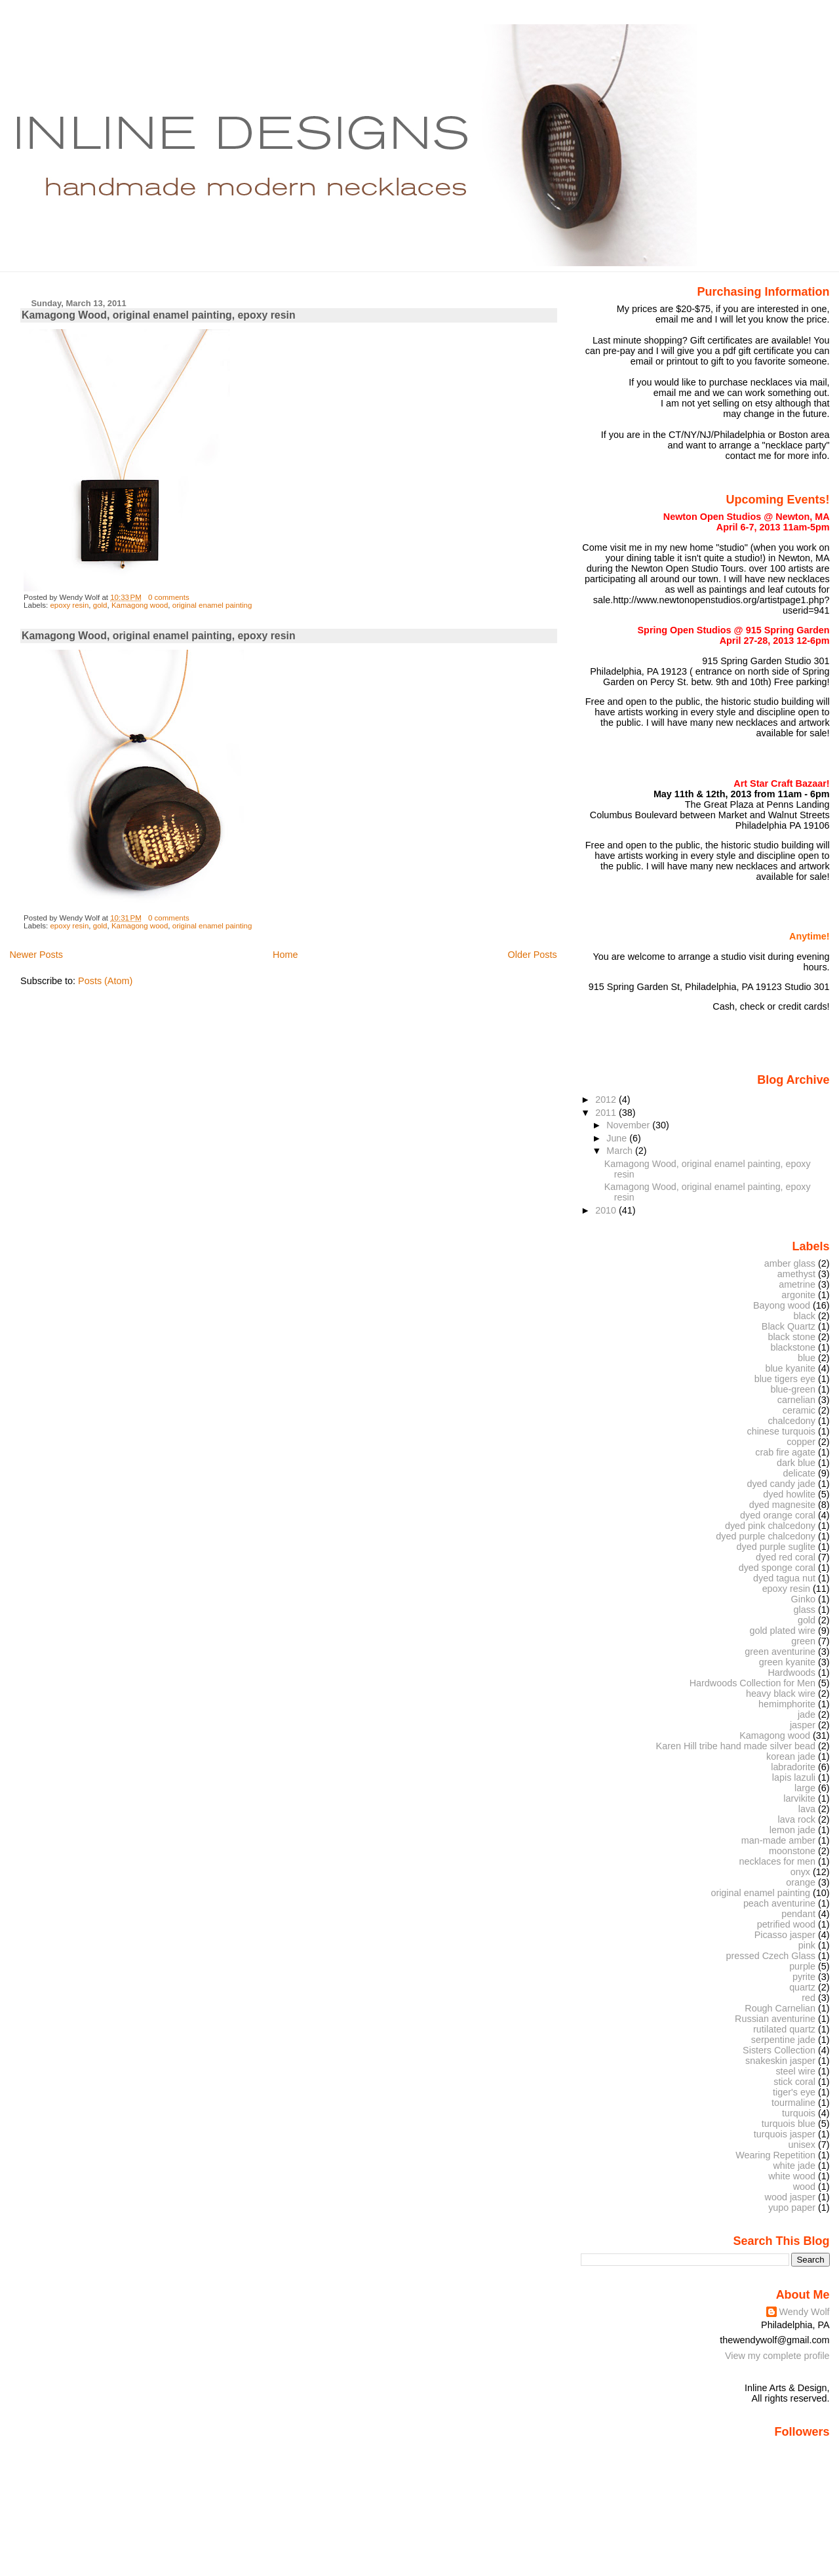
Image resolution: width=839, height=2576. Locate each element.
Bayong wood (781, 1305)
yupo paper (791, 2207)
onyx (800, 1872)
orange (800, 1882)
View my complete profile (777, 2355)
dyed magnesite (782, 1504)
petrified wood (786, 1924)
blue (806, 1358)
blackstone (792, 1347)
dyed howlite (789, 1494)
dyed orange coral (777, 1515)
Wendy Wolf (804, 2312)
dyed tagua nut (784, 1578)
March (620, 1150)
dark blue (796, 1462)
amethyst (796, 1274)
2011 (607, 1112)
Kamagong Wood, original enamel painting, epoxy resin (158, 315)
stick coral (794, 2081)
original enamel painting (212, 605)
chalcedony (791, 1421)
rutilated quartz (784, 2029)
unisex (802, 2144)
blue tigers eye (784, 1379)
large (804, 1788)
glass (805, 1609)
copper (801, 1442)
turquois (798, 2113)
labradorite (793, 1767)
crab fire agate (785, 1452)
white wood (791, 2176)
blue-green (792, 1389)
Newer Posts (36, 954)
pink (806, 1945)
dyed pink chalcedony (770, 1525)
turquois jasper (784, 2134)
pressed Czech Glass (770, 1956)
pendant (798, 1914)
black (805, 1316)
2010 (607, 1210)
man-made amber (778, 1840)
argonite (798, 1295)
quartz (802, 1987)
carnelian (796, 1400)
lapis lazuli (793, 1777)
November (629, 1125)
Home (285, 954)
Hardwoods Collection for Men (752, 1683)
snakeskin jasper (780, 2060)
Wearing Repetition (775, 2155)
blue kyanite (790, 1368)
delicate (799, 1473)
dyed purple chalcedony (765, 1536)
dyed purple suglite (776, 1546)
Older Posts (532, 954)
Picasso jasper (784, 1935)
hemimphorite (786, 1704)
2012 (607, 1099)
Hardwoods (791, 1672)
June (617, 1138)
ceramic (799, 1410)
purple (802, 1966)
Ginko (803, 1599)
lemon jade (792, 1830)
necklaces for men (777, 1861)
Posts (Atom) (105, 981)
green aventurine (780, 1651)
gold (100, 605)
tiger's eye (794, 2092)
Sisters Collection (779, 2050)
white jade (794, 2165)
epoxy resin (69, 605)
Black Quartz (788, 1326)
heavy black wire (780, 1693)
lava (806, 1809)
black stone (791, 1337)
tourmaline (793, 2102)
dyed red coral (785, 1557)
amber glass (789, 1263)
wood (804, 2186)
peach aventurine (779, 1903)
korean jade (790, 1756)
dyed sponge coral (777, 1567)
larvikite (799, 1798)
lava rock (796, 1819)
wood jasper (790, 2197)
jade (806, 1714)
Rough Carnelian (780, 2008)
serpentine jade (783, 2039)
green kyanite (787, 1662)
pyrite (803, 1977)
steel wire (795, 2071)
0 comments (168, 597)
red (808, 1997)
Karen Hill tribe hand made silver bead (735, 1746)
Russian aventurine (775, 2018)
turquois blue (788, 2123)
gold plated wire (782, 1630)
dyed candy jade (781, 1483)
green (803, 1641)
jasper (802, 1725)
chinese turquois (781, 1431)
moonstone (792, 1851)
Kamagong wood (139, 605)
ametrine (797, 1284)
